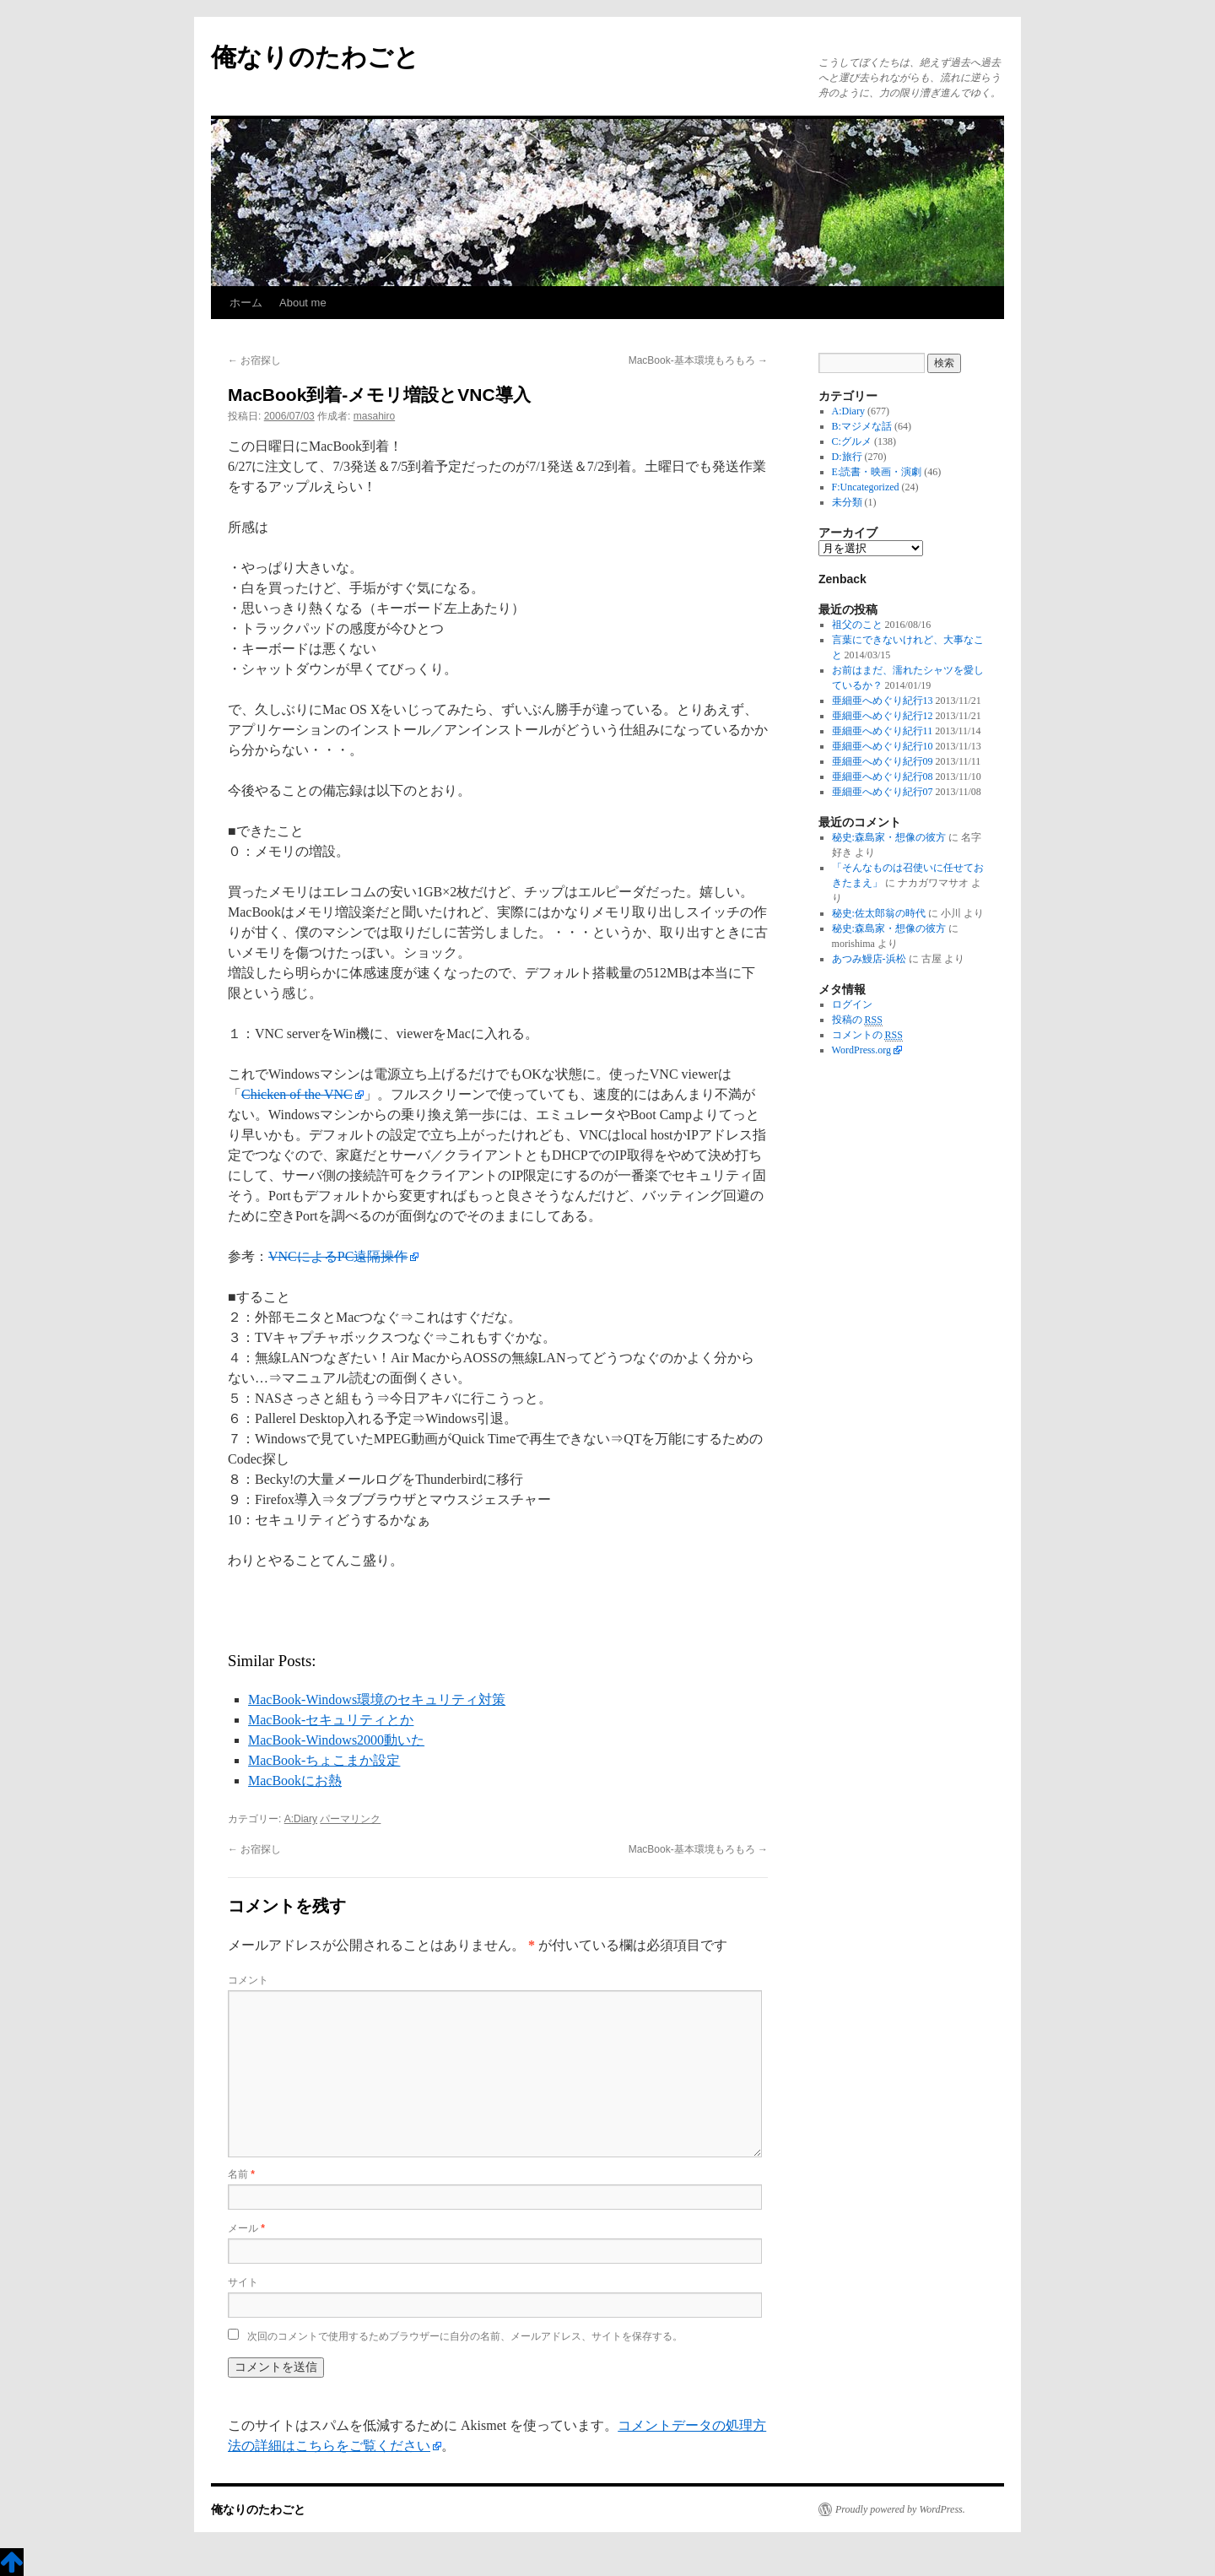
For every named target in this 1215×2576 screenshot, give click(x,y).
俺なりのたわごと (315, 57)
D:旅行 (847, 457)
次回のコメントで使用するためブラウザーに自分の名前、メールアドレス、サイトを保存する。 (465, 2336)
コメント (248, 1980)
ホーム (246, 302)
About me (303, 302)
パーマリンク (350, 1819)
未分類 (847, 502)
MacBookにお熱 (295, 1780)
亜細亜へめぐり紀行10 (882, 746)
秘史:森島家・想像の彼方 (889, 837)
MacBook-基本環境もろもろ (698, 360)
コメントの (867, 1035)
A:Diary (300, 1819)
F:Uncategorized (865, 487)
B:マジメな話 (862, 426)
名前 (241, 2174)
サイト (243, 2282)
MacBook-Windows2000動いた (336, 1740)
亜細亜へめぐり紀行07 (882, 792)
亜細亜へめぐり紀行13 (882, 700)
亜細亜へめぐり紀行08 (882, 776)
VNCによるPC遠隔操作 (338, 1256)
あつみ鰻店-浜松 (869, 959)
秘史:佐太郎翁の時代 (879, 913)
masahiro (374, 416)
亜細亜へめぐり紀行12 (882, 716)
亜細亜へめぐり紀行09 (882, 761)
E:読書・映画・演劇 (877, 472)
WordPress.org (861, 1050)
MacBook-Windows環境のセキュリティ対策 (376, 1699)
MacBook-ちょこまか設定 (324, 1760)
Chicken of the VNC (297, 1094)
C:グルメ (852, 441)
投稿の (857, 1020)
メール (246, 2228)
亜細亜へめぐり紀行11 (882, 731)
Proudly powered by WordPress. (900, 2509)
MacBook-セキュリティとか (330, 1720)
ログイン (852, 1004)
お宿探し (254, 360)
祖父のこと (857, 624)
